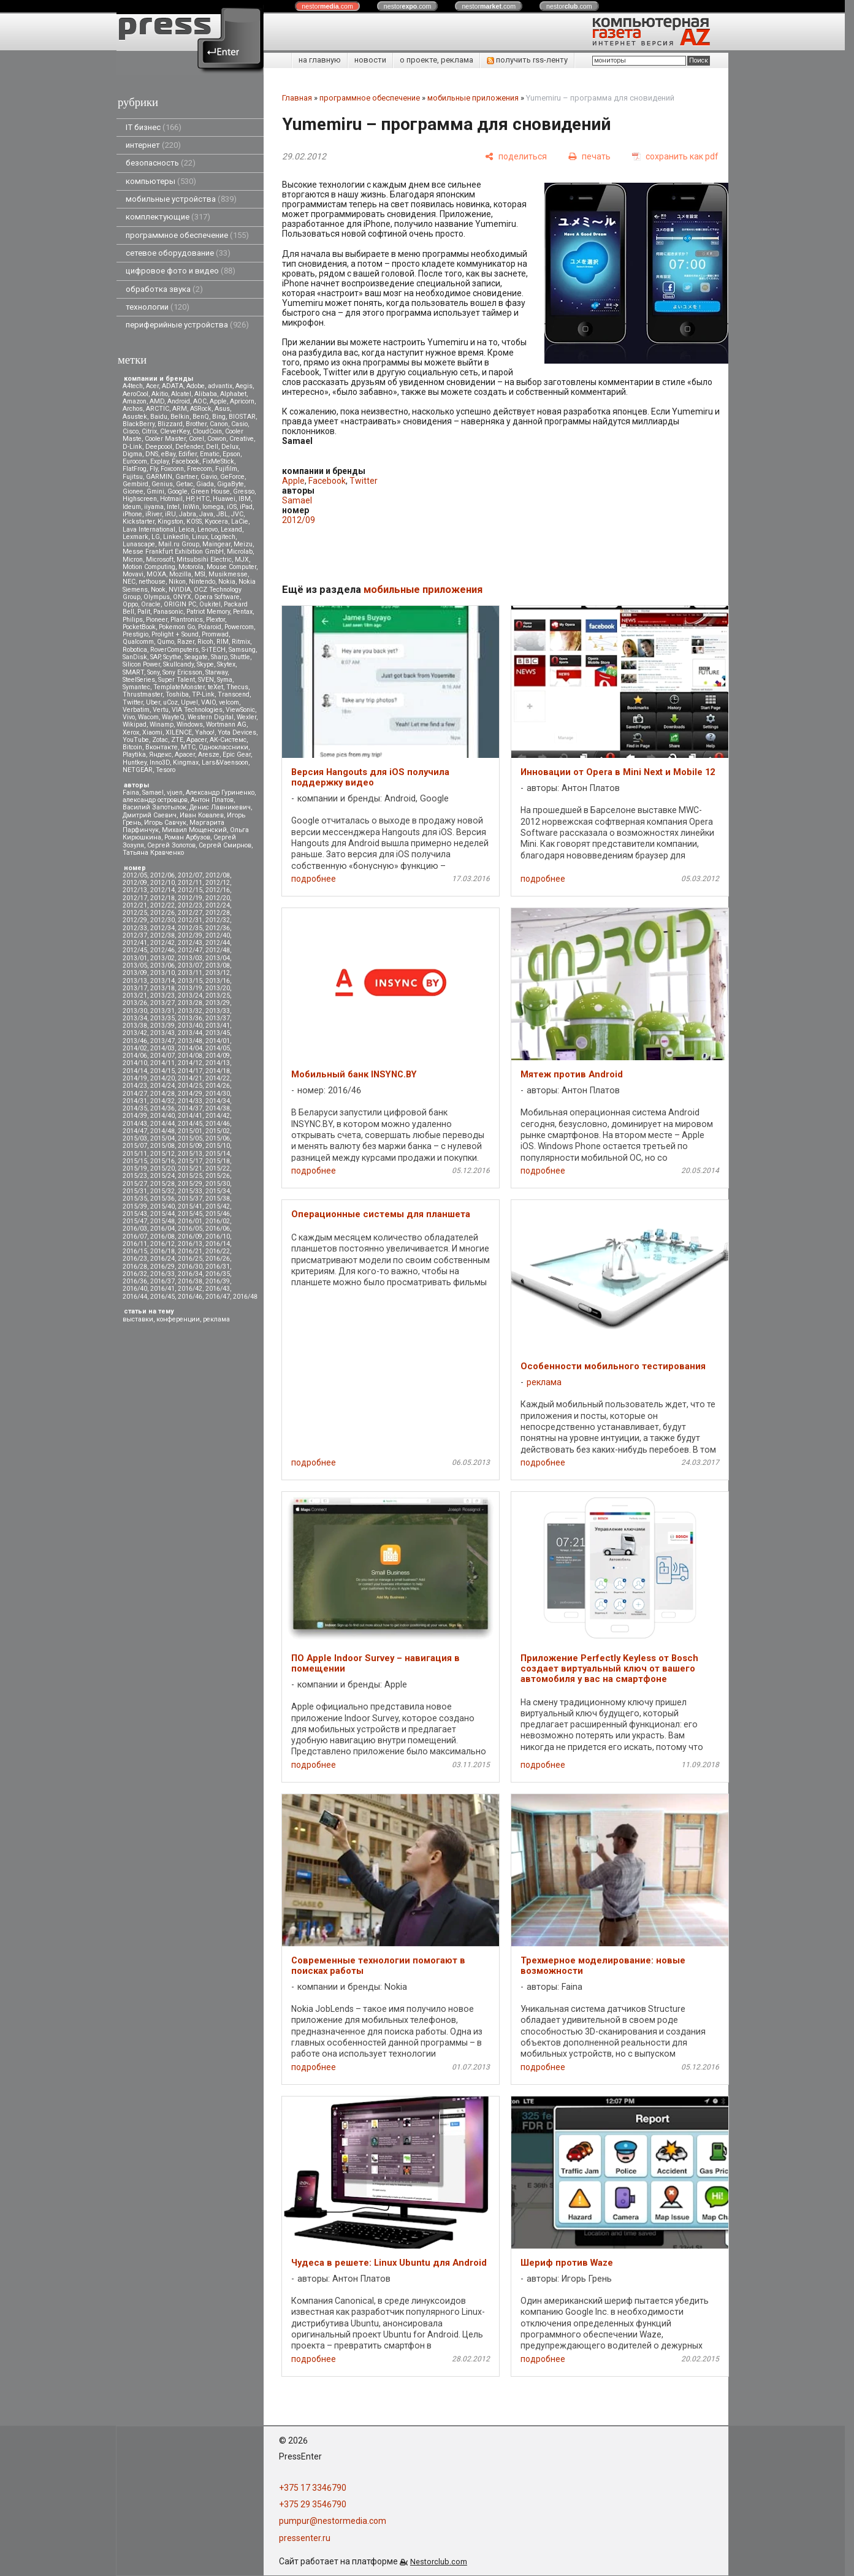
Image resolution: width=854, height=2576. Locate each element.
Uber (153, 702)
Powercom (239, 627)
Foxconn (172, 469)
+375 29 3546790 (312, 2504)
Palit (143, 612)
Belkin (179, 417)
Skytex (226, 664)
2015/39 (135, 1206)
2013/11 (190, 973)
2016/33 (162, 1274)
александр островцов (155, 800)
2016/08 (162, 1236)
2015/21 (190, 1168)
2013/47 (162, 1041)
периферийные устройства (187, 324)
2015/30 (217, 1184)
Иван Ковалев (202, 815)
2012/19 (190, 898)
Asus (222, 409)
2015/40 (162, 1206)
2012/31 (190, 920)
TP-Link (203, 694)
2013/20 (217, 988)
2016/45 (162, 1297)
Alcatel (181, 394)
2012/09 (135, 883)
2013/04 (217, 958)
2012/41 (135, 943)
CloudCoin (207, 431)
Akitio (159, 394)
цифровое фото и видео (180, 270)
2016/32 (135, 1274)
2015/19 (135, 1168)
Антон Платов (212, 800)
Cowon (216, 439)
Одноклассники (223, 747)
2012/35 (190, 928)
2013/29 (217, 1003)
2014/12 (190, 1063)
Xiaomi (152, 732)
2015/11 (135, 1154)
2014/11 (162, 1063)
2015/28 (162, 1184)
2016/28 (135, 1267)
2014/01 (217, 1041)
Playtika (134, 755)
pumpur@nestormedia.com (332, 2521)
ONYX (182, 597)
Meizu (243, 544)
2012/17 (135, 898)
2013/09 (135, 973)
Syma (224, 680)
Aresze (208, 755)
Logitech (223, 537)
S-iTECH (214, 650)
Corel (196, 439)
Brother (196, 424)
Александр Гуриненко (220, 793)
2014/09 (217, 1056)
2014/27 (135, 1094)
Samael (153, 793)
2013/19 (190, 988)
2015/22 (217, 1168)
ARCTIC (157, 409)
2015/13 (190, 1154)
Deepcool (158, 447)
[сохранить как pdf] (675, 156)
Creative (241, 439)
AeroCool (135, 394)
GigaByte (230, 484)
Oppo (130, 604)
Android (178, 401)
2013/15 (190, 981)
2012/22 (162, 905)
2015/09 (190, 1146)
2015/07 (135, 1146)
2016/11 (135, 1244)
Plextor (215, 620)
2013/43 (162, 1033)
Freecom (199, 469)
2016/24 (162, 1259)
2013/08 (217, 965)
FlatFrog (135, 469)
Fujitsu (133, 477)
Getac (184, 484)
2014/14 (135, 1071)
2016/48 (245, 1297)
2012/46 (162, 950)
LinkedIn (176, 537)
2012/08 (217, 875)
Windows (190, 724)
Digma (132, 454)
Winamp (161, 724)
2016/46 (190, 1297)
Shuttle (240, 657)
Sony (153, 672)
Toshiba (177, 694)
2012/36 (217, 928)
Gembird (135, 484)
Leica (186, 529)
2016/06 (217, 1229)
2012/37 (135, 935)
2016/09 (190, 1236)
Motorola (191, 567)
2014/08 (190, 1056)
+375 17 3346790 (312, 2488)
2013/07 (190, 965)
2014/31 (135, 1101)
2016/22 (217, 1251)
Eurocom (135, 461)
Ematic (209, 454)
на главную (320, 59)
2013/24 (190, 995)
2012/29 (135, 920)
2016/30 (190, 1267)
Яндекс (160, 755)
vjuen (175, 793)
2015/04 (162, 1138)
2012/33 (135, 928)
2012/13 (135, 890)
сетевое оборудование (178, 253)
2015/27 (135, 1184)
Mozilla (180, 574)
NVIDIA (180, 590)
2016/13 (190, 1244)
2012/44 (217, 943)
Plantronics (186, 620)
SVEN (206, 680)
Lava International (149, 529)
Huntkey (135, 762)
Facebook (185, 461)
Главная (297, 97)
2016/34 (190, 1274)
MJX (242, 560)
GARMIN (159, 477)
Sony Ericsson (182, 672)
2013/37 (217, 1018)
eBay (168, 454)
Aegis (244, 386)
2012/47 (190, 950)
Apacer (185, 755)
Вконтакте (161, 747)
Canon (219, 424)
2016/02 (217, 1221)
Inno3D (160, 762)
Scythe (172, 657)
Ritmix (241, 642)
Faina (131, 793)
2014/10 (135, 1063)
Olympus (156, 597)
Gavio (208, 477)
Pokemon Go (177, 627)
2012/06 (162, 875)
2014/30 (217, 1094)
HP (189, 499)
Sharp (219, 657)
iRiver (153, 514)
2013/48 (190, 1041)
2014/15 (162, 1071)
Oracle (151, 604)
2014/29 (190, 1094)
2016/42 (190, 1289)
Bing (219, 417)
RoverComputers (174, 650)
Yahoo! (205, 732)
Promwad (215, 634)
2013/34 (135, 1018)
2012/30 (162, 920)
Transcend (234, 694)
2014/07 (162, 1056)
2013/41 (217, 1026)
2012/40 (217, 935)
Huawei (224, 499)
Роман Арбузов (187, 837)
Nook (158, 590)
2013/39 (162, 1026)
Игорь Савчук (165, 823)
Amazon (135, 401)
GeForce (232, 477)
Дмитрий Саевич (150, 815)
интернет (153, 145)
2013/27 (162, 1003)
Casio (239, 424)
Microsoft (159, 560)
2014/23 (135, 1086)
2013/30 (135, 1011)
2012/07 (190, 875)
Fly (154, 469)
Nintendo (202, 582)
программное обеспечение (187, 235)
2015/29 (190, 1184)
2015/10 (217, 1146)
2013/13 (135, 981)
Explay (159, 461)
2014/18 (217, 1071)
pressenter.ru (304, 2538)
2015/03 (135, 1138)
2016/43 (217, 1289)
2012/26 (162, 913)
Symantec (136, 687)
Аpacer (196, 740)
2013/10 (162, 973)
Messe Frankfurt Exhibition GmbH (173, 552)
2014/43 (135, 1124)
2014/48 (162, 1131)
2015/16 (162, 1161)
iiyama (154, 507)
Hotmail (171, 499)
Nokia (226, 582)
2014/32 (162, 1101)
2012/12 (217, 883)
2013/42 (135, 1033)
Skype (205, 664)
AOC (200, 401)
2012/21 (135, 905)
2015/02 (217, 1131)
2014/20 (162, 1078)
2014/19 (135, 1078)
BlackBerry (138, 424)
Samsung (242, 650)
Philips (133, 620)
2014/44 (162, 1124)
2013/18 (162, 988)
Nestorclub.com (438, 2561)
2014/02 (135, 1048)
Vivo (129, 717)
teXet (215, 687)
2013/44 (190, 1033)
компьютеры (161, 181)
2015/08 (162, 1146)
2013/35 (162, 1018)
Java (206, 514)
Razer (185, 642)
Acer (152, 386)
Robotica (135, 650)
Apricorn (242, 401)
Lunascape (139, 544)
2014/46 (217, 1124)
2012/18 (162, 898)
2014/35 (135, 1108)
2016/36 (135, 1281)
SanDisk (135, 657)
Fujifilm (226, 469)
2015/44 (162, 1214)
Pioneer (156, 620)
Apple (218, 401)
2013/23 (162, 995)
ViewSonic (240, 710)
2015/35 (135, 1198)
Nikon (177, 582)
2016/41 (162, 1289)
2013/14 (162, 981)
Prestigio (135, 634)
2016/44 (135, 1297)
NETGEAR (138, 770)
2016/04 (162, 1229)
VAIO (208, 702)
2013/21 (135, 995)
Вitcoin (132, 747)
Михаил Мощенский (194, 830)
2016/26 (217, 1259)
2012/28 (217, 913)
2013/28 (190, 1003)
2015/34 (217, 1191)
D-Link (132, 447)
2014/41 (190, 1116)
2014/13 (217, 1063)
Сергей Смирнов (225, 845)
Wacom (148, 717)
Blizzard (170, 424)
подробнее (313, 879)
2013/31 (162, 1011)
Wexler (246, 717)
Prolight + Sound (175, 634)
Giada (205, 484)
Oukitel (210, 604)
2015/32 (162, 1191)
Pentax (243, 612)
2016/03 (135, 1229)
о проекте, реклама (436, 59)
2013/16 (217, 981)
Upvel (189, 702)
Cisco (131, 431)
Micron (133, 560)
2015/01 (190, 1131)
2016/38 (190, 1281)
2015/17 (190, 1161)
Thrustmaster (142, 694)
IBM (244, 499)
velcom (229, 702)
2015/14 (217, 1154)
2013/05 (135, 965)
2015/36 (162, 1198)
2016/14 (217, 1244)
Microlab (240, 552)
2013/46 (135, 1041)
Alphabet (233, 394)
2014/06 (135, 1056)
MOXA (156, 574)
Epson (231, 454)
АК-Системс (228, 740)
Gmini (155, 491)
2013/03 (190, 958)
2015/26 (217, 1176)
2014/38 (217, 1108)
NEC (129, 582)
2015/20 (162, 1168)
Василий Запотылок (154, 807)
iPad (246, 507)
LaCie (239, 522)
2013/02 (162, 958)
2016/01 (190, 1221)
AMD (157, 401)
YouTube (136, 740)
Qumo (165, 642)
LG (155, 537)
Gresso (243, 491)
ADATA (172, 386)
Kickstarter (138, 522)
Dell (212, 447)
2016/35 (217, 1274)
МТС (188, 747)
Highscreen (140, 499)
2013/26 (135, 1003)
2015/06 (217, 1138)
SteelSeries (139, 680)
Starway (216, 672)
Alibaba (205, 394)
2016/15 (135, 1251)
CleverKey (174, 431)
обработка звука (164, 289)
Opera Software (217, 597)
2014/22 (217, 1078)
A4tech (133, 386)
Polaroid (209, 627)
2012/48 (217, 950)
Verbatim (136, 710)
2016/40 (135, 1289)
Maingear (216, 544)
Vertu (161, 710)
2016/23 (135, 1259)
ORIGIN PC (180, 604)
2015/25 (190, 1176)
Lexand (231, 529)
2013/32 (190, 1011)
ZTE (177, 740)
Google (177, 491)
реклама (216, 1319)
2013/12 (217, 973)
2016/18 (162, 1251)
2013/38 (135, 1026)
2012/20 (217, 898)
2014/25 (190, 1086)
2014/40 (162, 1116)
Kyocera (216, 522)
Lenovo (207, 529)
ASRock (201, 409)
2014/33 (190, 1101)
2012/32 (217, 920)
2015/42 (217, 1206)
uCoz (170, 702)
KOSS (194, 522)
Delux (229, 447)
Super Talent (176, 680)
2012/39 (190, 935)
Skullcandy (178, 664)
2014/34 (217, 1101)
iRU (170, 514)
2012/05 (135, 875)
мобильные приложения (473, 97)
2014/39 (135, 1116)
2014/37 (190, 1108)
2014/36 (162, 1108)
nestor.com (327, 6)
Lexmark (135, 537)
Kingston (170, 522)
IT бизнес (153, 127)
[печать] (589, 156)
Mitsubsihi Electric (204, 560)
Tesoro (165, 770)
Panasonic (168, 612)
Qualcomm (138, 642)
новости (370, 59)
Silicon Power (141, 664)
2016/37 (162, 1281)
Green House (210, 491)
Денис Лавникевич (220, 807)
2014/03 (162, 1048)
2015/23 (135, 1176)
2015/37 (190, 1198)
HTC (203, 499)
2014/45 (190, 1124)
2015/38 (217, 1198)
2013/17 (135, 988)
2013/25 (217, 995)
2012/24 (217, 905)
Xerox (131, 732)
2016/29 (162, 1267)
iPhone (132, 514)
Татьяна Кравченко (153, 853)
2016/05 (190, 1229)
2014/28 (162, 1094)
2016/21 (190, 1251)
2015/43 (135, 1214)
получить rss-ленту (527, 59)
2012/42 (162, 943)
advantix (220, 386)
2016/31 (217, 1267)
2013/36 (190, 1018)
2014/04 (190, 1048)
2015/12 (162, 1154)
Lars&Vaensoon (225, 762)
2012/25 (135, 913)
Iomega (213, 507)
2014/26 (217, 1086)
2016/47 (217, 1297)
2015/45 (190, 1214)
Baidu (158, 417)
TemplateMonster (179, 687)
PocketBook (139, 627)
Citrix (149, 431)
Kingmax (186, 762)
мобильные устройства (181, 199)
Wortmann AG (226, 724)
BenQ (201, 417)
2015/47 (135, 1221)
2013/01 (135, 958)
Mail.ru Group (178, 544)
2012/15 (190, 890)
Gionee (133, 491)
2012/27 (190, 913)
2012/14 (162, 890)
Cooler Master (165, 439)
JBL (222, 514)
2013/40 (190, 1026)
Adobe (195, 386)
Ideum (132, 507)
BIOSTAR (242, 417)
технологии (157, 306)
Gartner (186, 477)
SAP (155, 657)
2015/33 (190, 1191)
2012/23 (190, 905)
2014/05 (217, 1048)
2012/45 (135, 950)
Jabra (187, 514)
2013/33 (217, 1011)
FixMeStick (218, 461)
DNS (151, 454)
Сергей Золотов (171, 845)
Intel (173, 507)
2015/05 (190, 1138)
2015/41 (190, 1206)
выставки (138, 1319)
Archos (133, 409)
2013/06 (162, 965)
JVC (237, 514)
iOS (232, 507)
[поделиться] (516, 156)
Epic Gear (237, 755)
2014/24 (162, 1086)
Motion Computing (149, 567)
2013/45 (217, 1033)
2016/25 (190, 1259)
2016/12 (162, 1244)
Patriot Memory (208, 612)
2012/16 (217, 890)
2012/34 (162, 928)
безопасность (161, 162)
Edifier (187, 454)
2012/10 (162, 883)
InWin (191, 507)
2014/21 (190, 1078)
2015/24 (162, 1176)
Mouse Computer (231, 567)
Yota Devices (237, 732)
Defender (189, 447)
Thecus (237, 687)
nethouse (152, 582)
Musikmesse (228, 574)
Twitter (133, 702)
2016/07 (135, 1236)
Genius (162, 484)
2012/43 (190, 943)
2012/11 (190, 883)
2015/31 (135, 1191)
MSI (199, 574)
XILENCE (179, 732)
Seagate (196, 657)
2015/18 (217, 1161)
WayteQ (173, 717)
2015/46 (217, 1214)
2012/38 (162, 935)
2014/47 (135, 1131)
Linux (200, 537)
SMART (133, 672)
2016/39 (217, 1281)
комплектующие (168, 216)
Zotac (160, 740)
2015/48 (162, 1221)
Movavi (133, 574)
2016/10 (217, 1236)
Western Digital (211, 717)
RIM (222, 642)
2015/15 (135, 1161)
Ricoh (205, 642)
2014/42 (217, 1116)
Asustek (135, 417)
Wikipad (135, 724)
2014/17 (190, 1071)
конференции (178, 1319)
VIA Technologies (197, 710)
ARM (179, 409)
